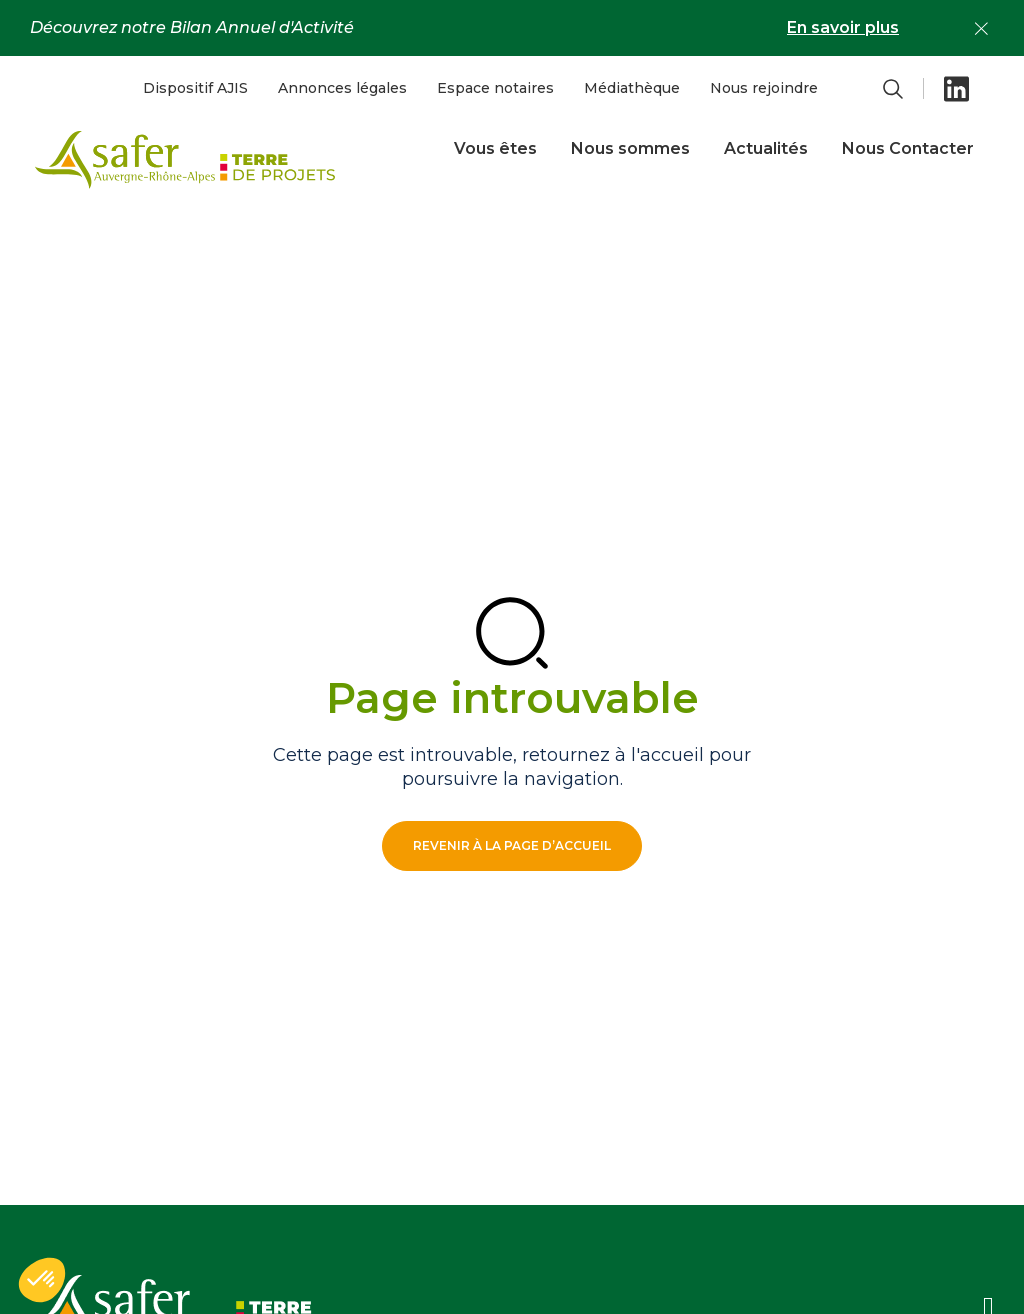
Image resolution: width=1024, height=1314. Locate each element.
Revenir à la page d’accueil (512, 845)
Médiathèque (632, 88)
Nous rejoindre (764, 88)
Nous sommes (630, 148)
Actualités (766, 148)
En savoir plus (843, 27)
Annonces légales (342, 88)
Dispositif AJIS (195, 88)
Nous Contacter (908, 148)
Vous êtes (495, 148)
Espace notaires (495, 88)
